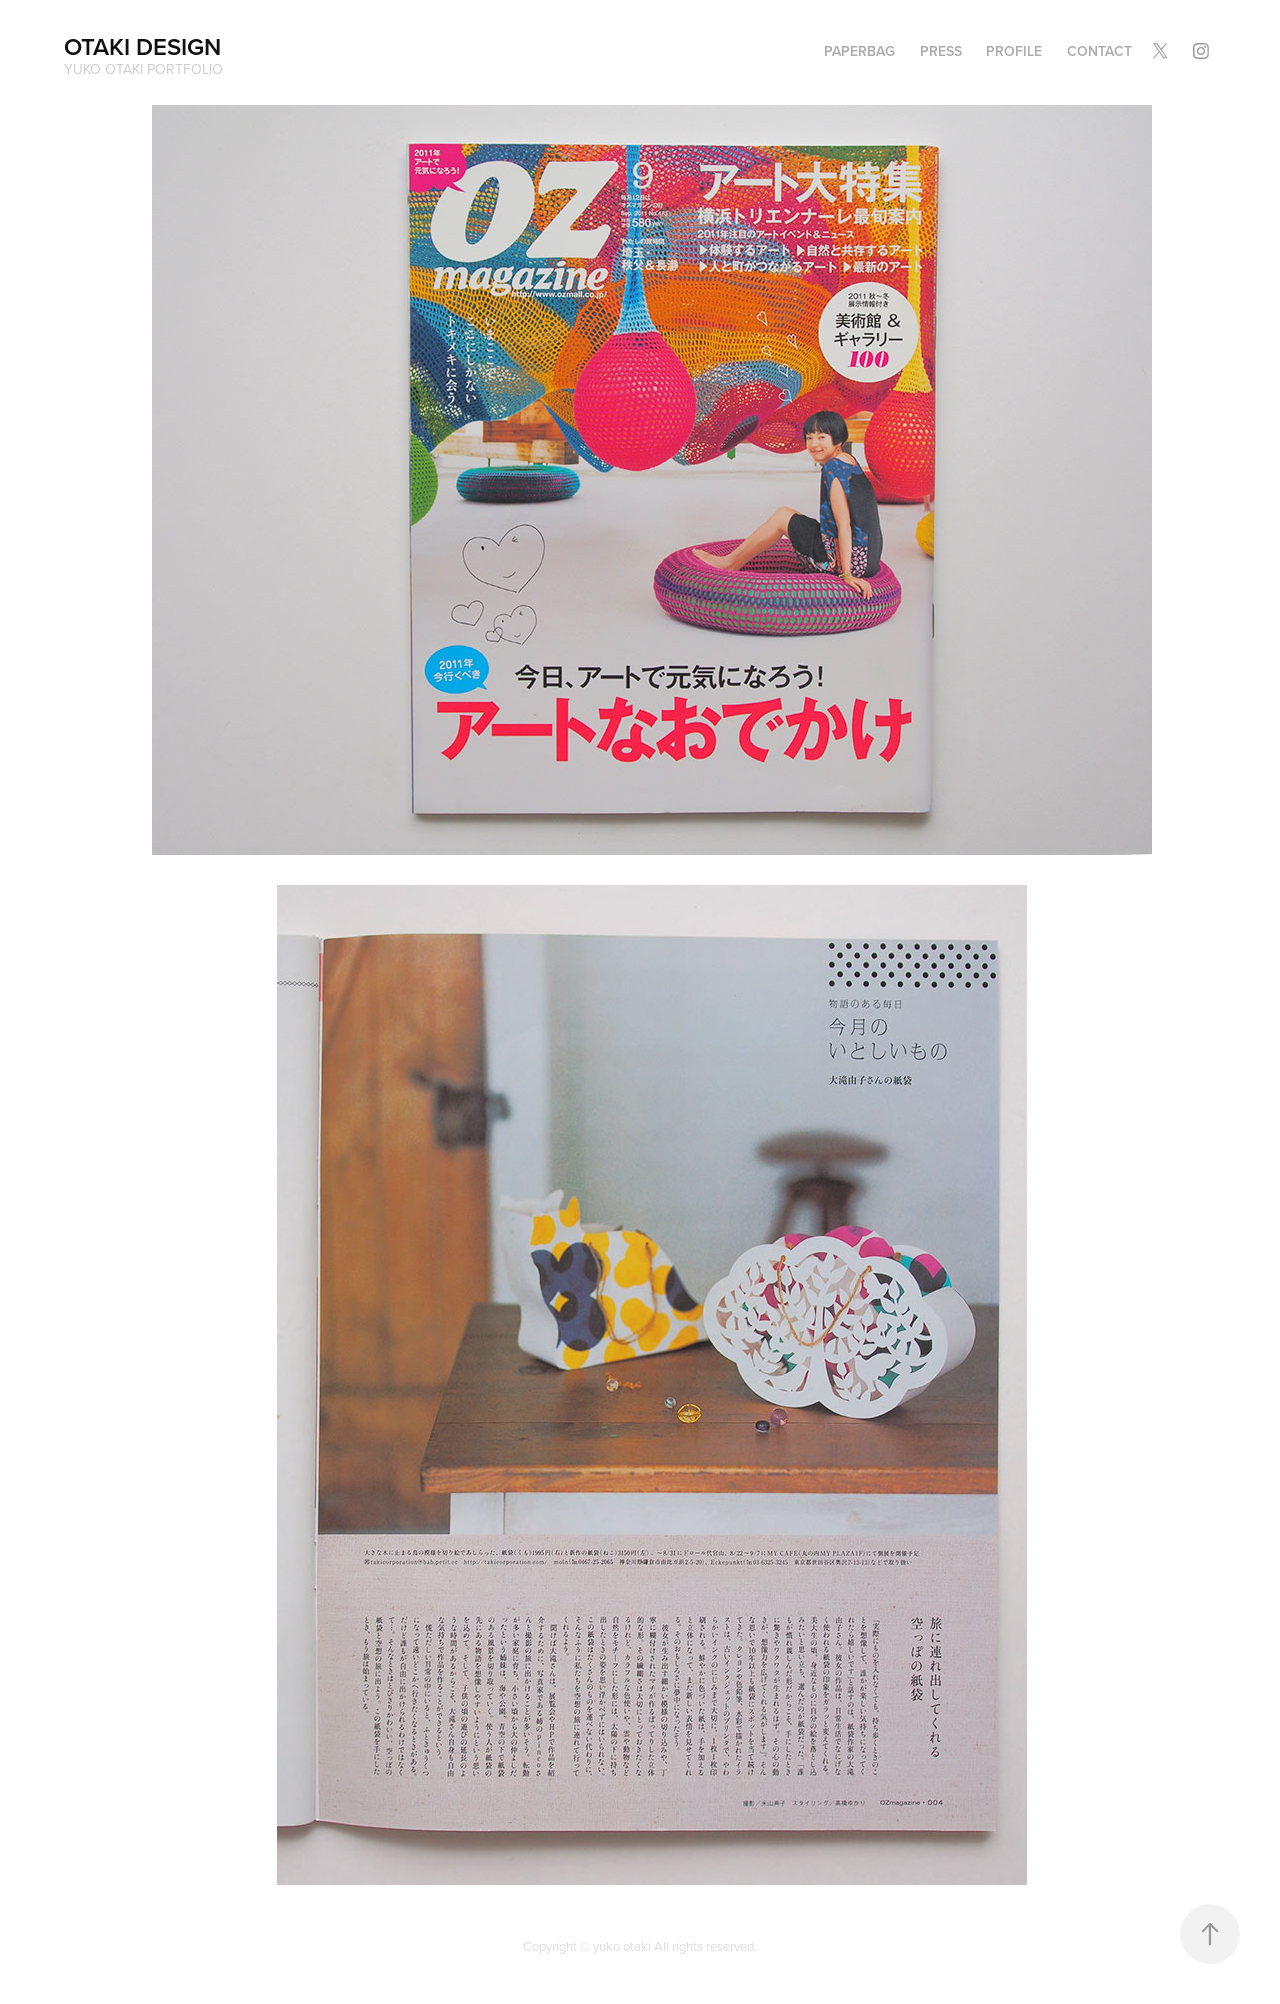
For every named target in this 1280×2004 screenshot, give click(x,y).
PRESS (941, 51)
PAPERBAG (859, 51)
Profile (1014, 51)
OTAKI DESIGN (142, 46)
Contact (1099, 51)
